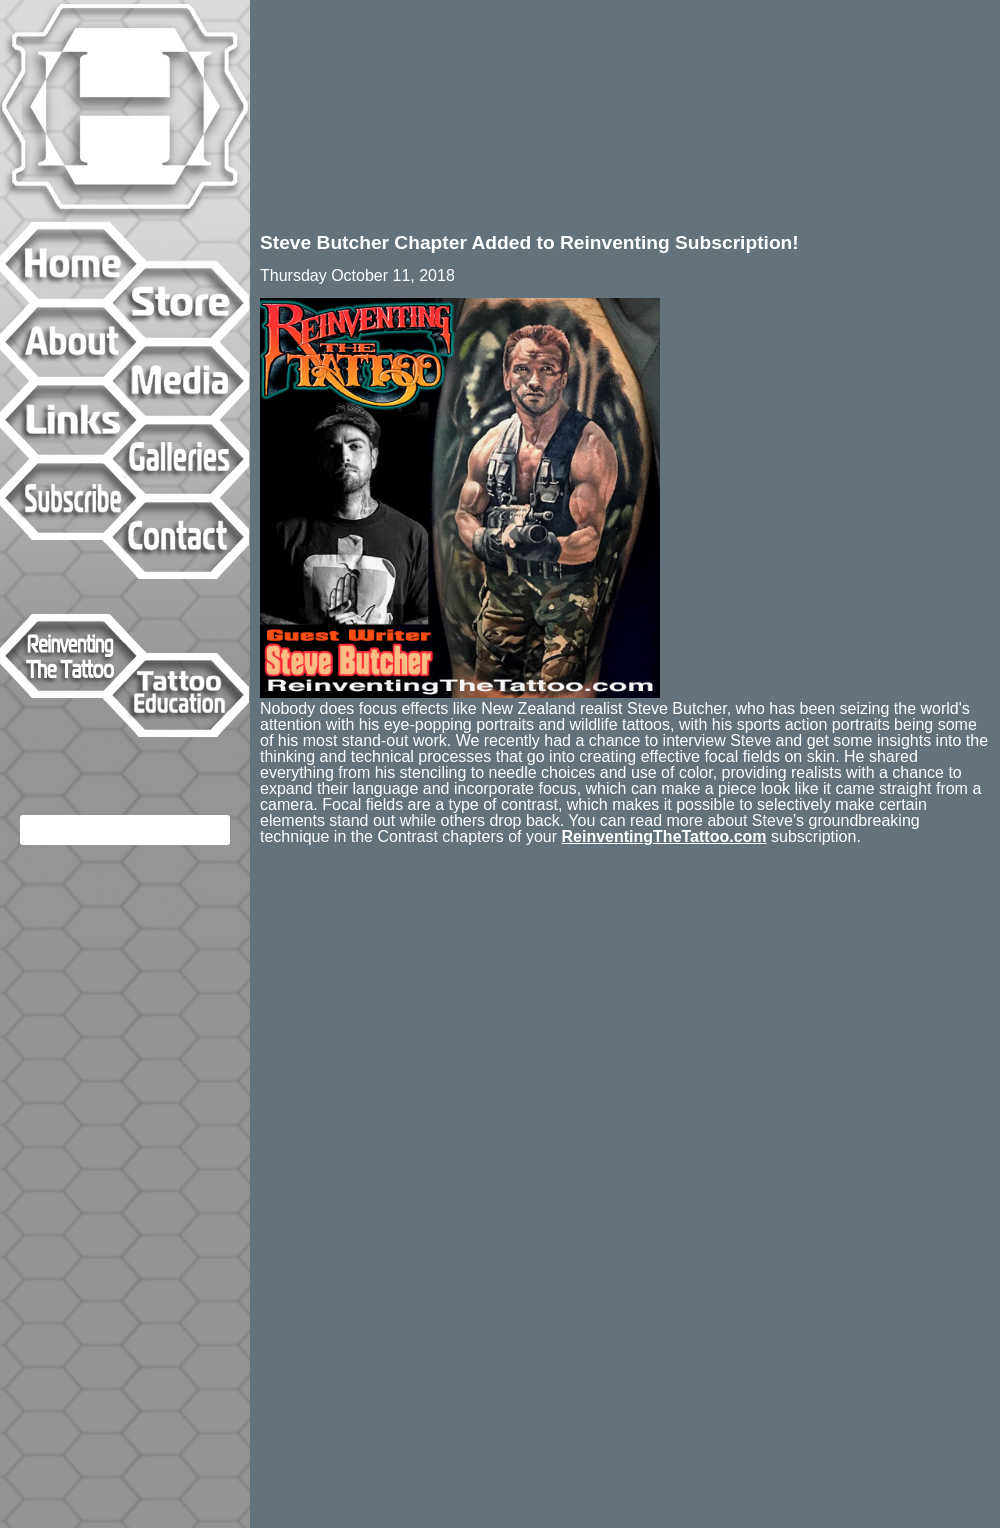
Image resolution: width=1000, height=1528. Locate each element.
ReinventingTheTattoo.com (664, 836)
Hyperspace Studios (125, 110)
